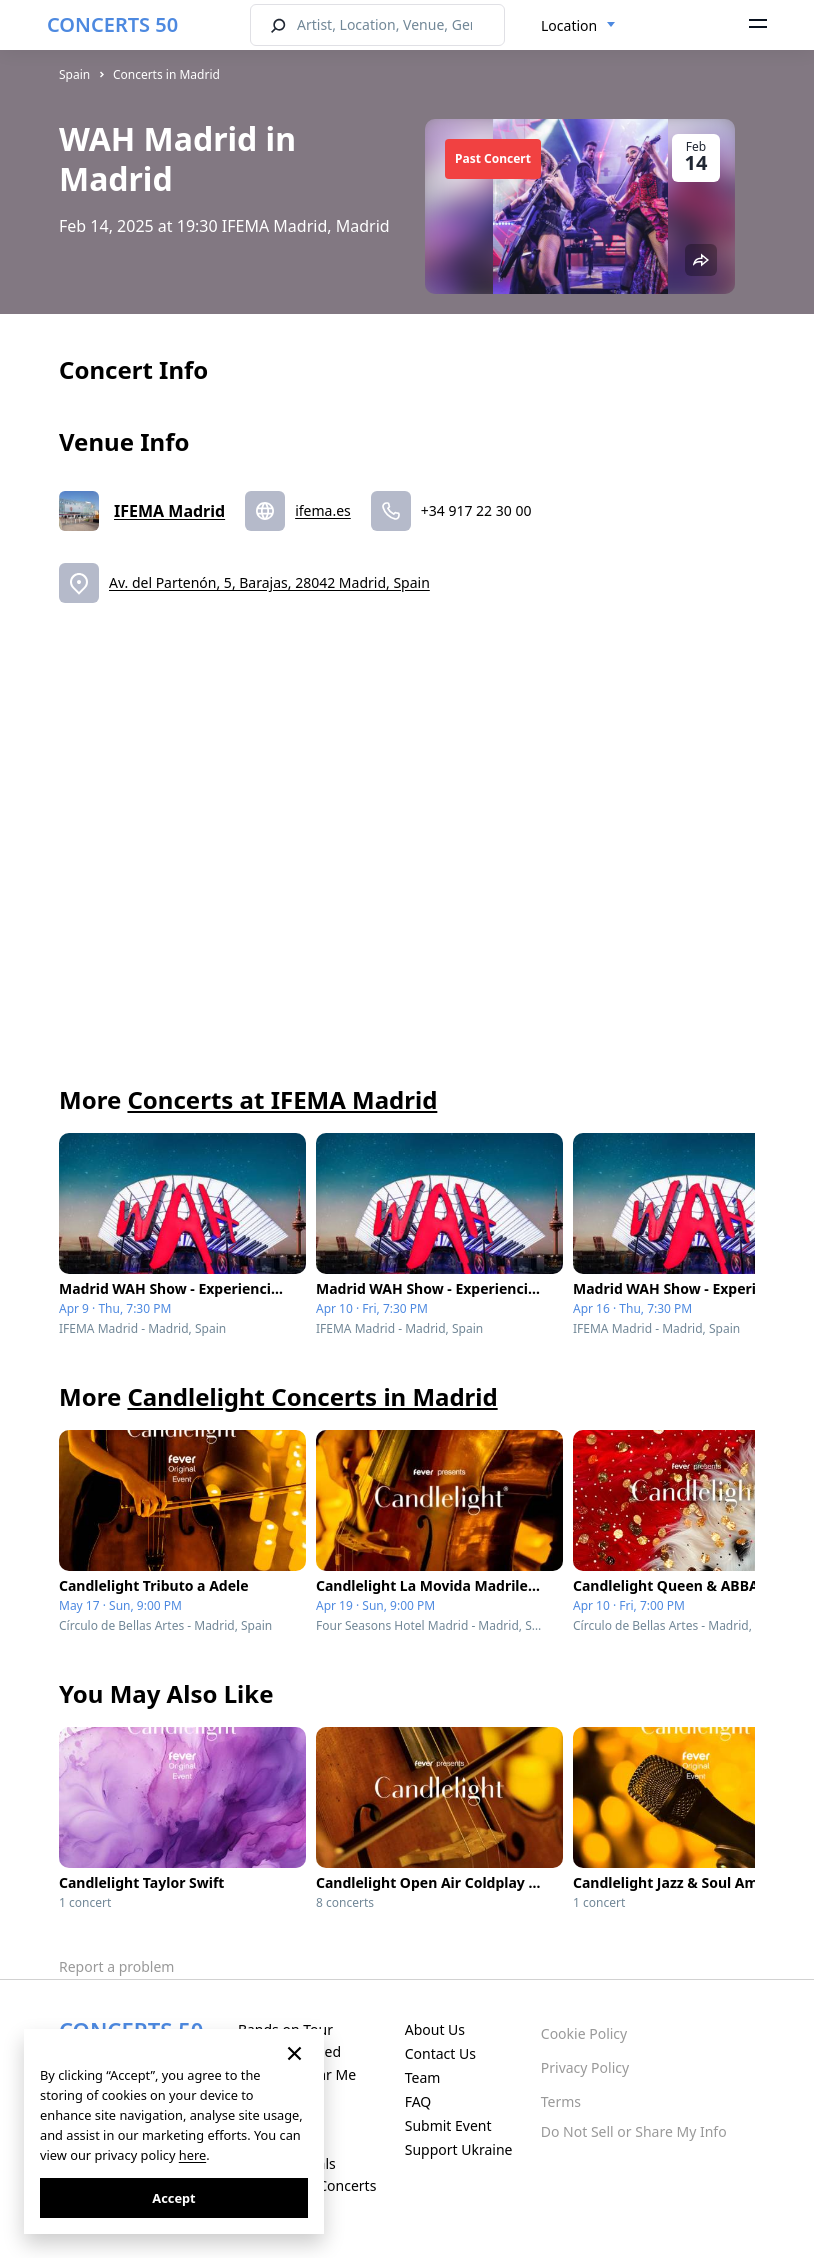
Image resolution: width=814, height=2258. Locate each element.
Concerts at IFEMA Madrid (282, 1099)
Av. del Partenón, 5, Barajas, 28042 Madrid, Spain (269, 582)
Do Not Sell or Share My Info (634, 2131)
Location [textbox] (569, 25)
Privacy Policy (585, 2067)
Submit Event (448, 2125)
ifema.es (323, 510)
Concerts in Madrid (166, 74)
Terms (561, 2101)
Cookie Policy (584, 2033)
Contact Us (440, 2053)
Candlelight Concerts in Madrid (312, 1396)
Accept (173, 2198)
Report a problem (116, 1966)
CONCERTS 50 (112, 24)
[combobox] (578, 26)
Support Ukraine (459, 2149)
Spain (74, 74)
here (192, 2155)
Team (423, 2077)
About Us (435, 2029)
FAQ (418, 2101)
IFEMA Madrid (169, 511)
